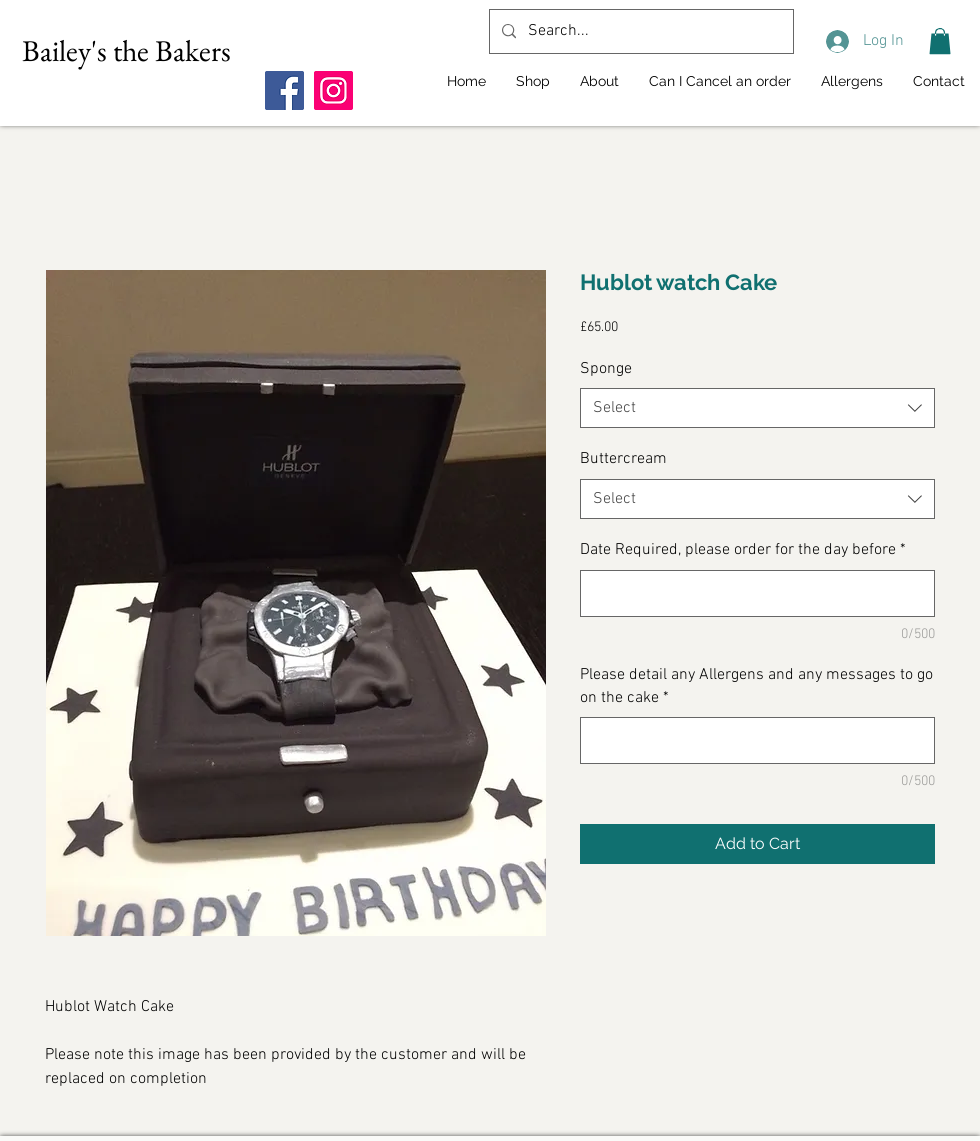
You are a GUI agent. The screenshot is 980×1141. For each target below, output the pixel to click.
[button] (940, 41)
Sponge (606, 369)
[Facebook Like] (390, 51)
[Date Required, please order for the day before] (757, 593)
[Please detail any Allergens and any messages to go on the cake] (757, 740)
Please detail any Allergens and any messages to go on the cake (756, 686)
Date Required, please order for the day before (743, 550)
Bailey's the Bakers (126, 50)
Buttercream (623, 459)
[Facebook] (284, 90)
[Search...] (639, 31)
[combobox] (757, 408)
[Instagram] (333, 90)
